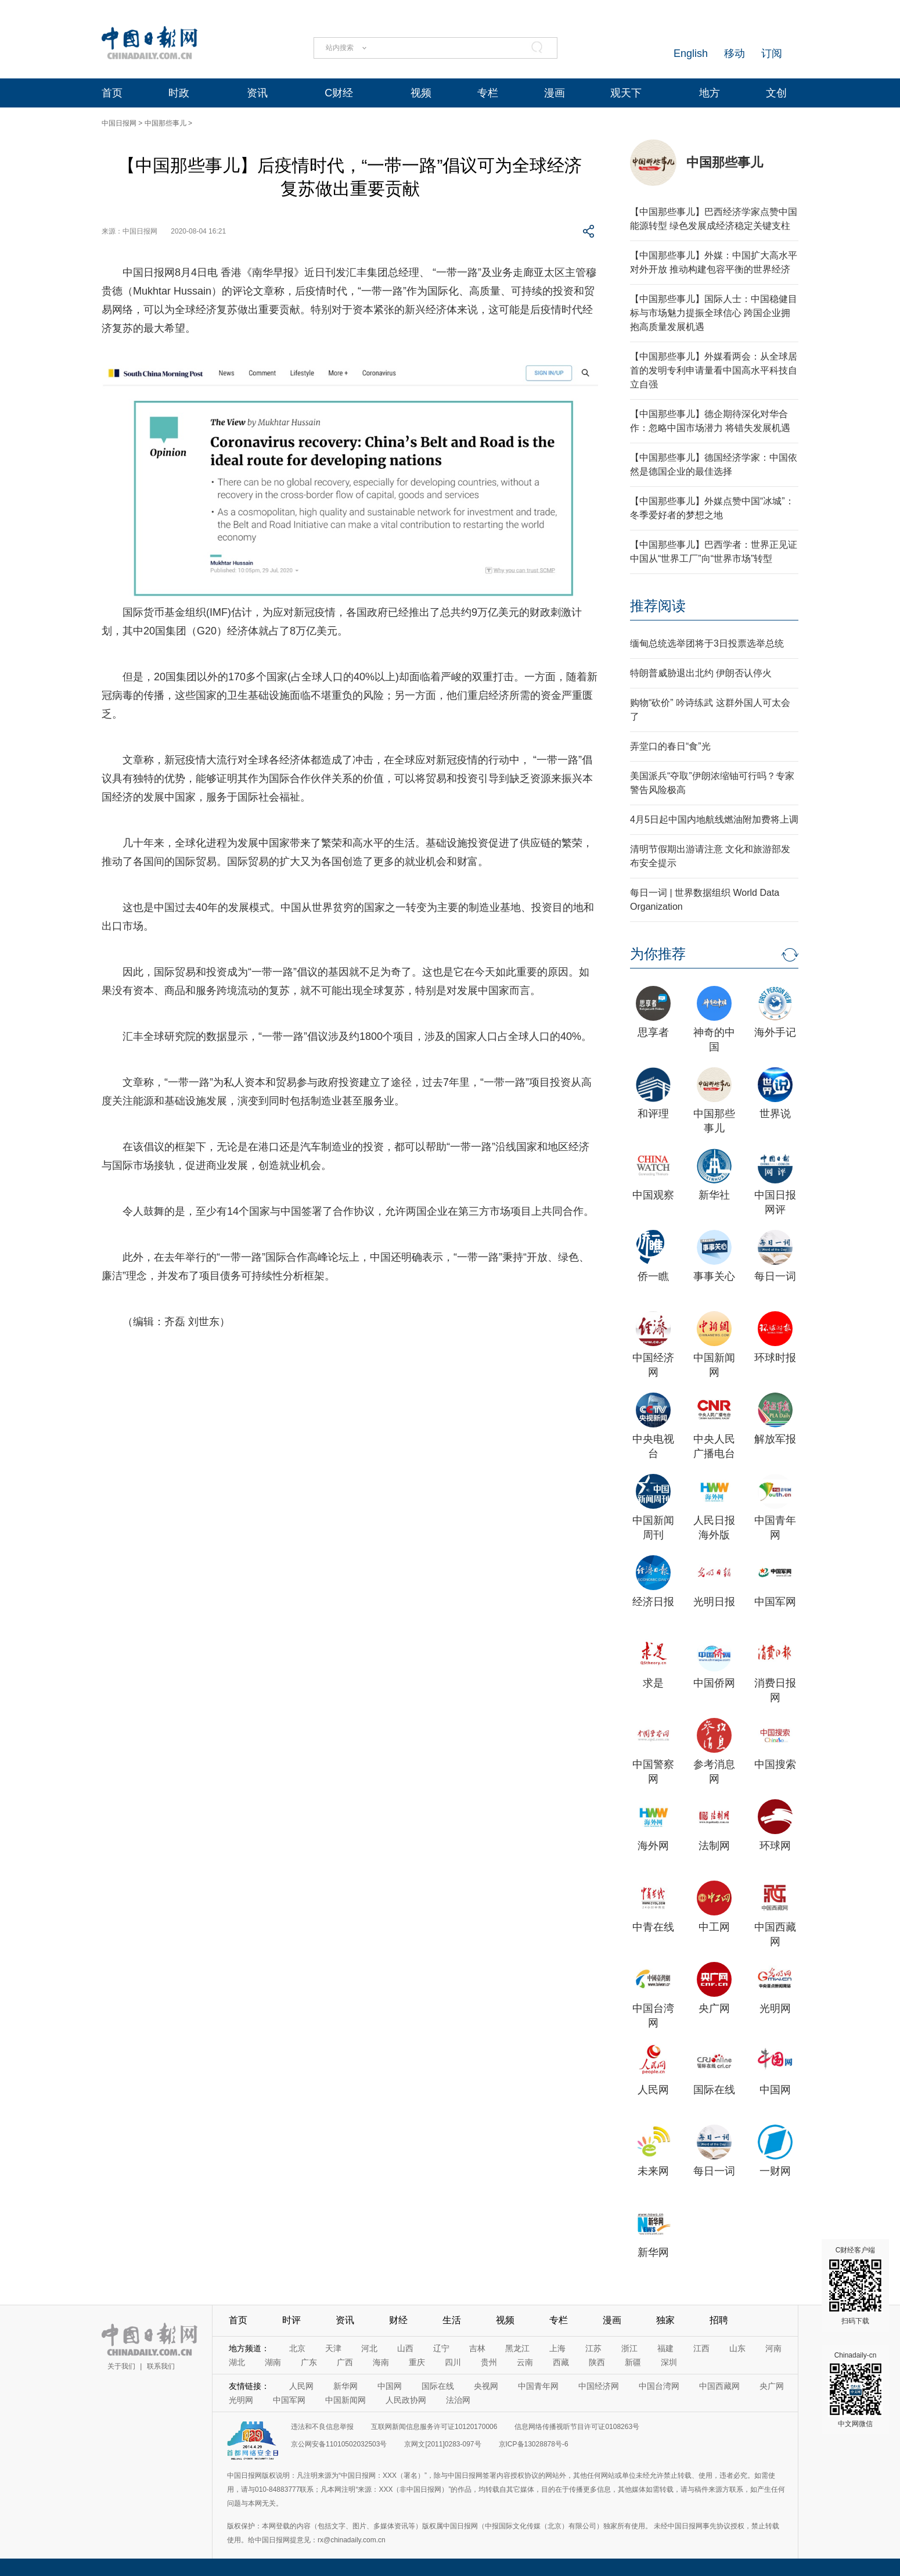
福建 (665, 2348)
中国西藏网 (719, 2386)
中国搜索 (775, 1764)
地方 (709, 93)
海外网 (653, 1846)
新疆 (633, 2362)
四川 (453, 2362)
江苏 (593, 2348)
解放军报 (775, 1439)
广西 (345, 2362)
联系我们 (161, 2366)
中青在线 (653, 1927)
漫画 (554, 93)
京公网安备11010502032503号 (339, 2444)
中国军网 (775, 1602)
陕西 (597, 2362)
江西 (701, 2348)
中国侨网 (714, 1683)
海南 (381, 2362)
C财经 (339, 93)
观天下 (626, 93)
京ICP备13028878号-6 (533, 2444)
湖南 (273, 2362)
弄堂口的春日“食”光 (670, 746)
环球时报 (775, 1358)
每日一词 (775, 1276)
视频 (421, 93)
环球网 (775, 1846)
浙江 (629, 2348)
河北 (369, 2348)
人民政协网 (406, 2400)
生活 (451, 2320)
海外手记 (775, 1032)
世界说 (775, 1114)
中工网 (714, 1927)
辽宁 (441, 2348)
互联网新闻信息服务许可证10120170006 (434, 2427)
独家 (665, 2320)
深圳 (669, 2362)
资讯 (257, 93)
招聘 (719, 2320)
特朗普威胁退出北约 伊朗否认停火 (701, 673)
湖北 (237, 2362)
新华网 (653, 2252)
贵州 (489, 2362)
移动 (734, 53)
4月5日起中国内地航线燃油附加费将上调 (714, 819)
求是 (653, 1683)
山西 (405, 2348)
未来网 (653, 2171)
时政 (178, 93)
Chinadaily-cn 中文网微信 (855, 2389)
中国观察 (653, 1195)
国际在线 (714, 2090)
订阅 (771, 53)
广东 (309, 2362)
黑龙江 (517, 2348)
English (691, 53)
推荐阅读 (658, 605)
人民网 (653, 2090)
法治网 (458, 2400)
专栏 (487, 93)
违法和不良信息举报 (322, 2427)
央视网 (486, 2386)
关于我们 (121, 2366)
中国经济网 (598, 2386)
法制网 (714, 1846)
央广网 (714, 2008)
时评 (291, 2320)
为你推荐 (658, 953)
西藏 (561, 2362)
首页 (112, 93)
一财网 (775, 2171)
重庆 (417, 2362)
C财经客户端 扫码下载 (855, 2285)
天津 (333, 2348)
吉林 (477, 2348)
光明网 (775, 2008)
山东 (737, 2348)
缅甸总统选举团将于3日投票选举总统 (707, 643)
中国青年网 (538, 2386)
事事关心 (714, 1276)
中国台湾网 (659, 2386)
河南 (773, 2348)
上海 (557, 2348)
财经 (398, 2320)
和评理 (653, 1114)
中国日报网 (119, 123)
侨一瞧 (653, 1276)
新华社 (714, 1195)
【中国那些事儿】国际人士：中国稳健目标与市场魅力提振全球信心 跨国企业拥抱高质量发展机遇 (713, 313)
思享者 (653, 1032)
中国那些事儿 (165, 123)
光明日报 (714, 1602)
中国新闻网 (345, 2400)
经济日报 (653, 1602)
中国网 (775, 2090)
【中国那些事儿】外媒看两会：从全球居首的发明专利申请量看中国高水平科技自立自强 (713, 370)
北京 (297, 2348)
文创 (776, 93)
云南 (525, 2362)
